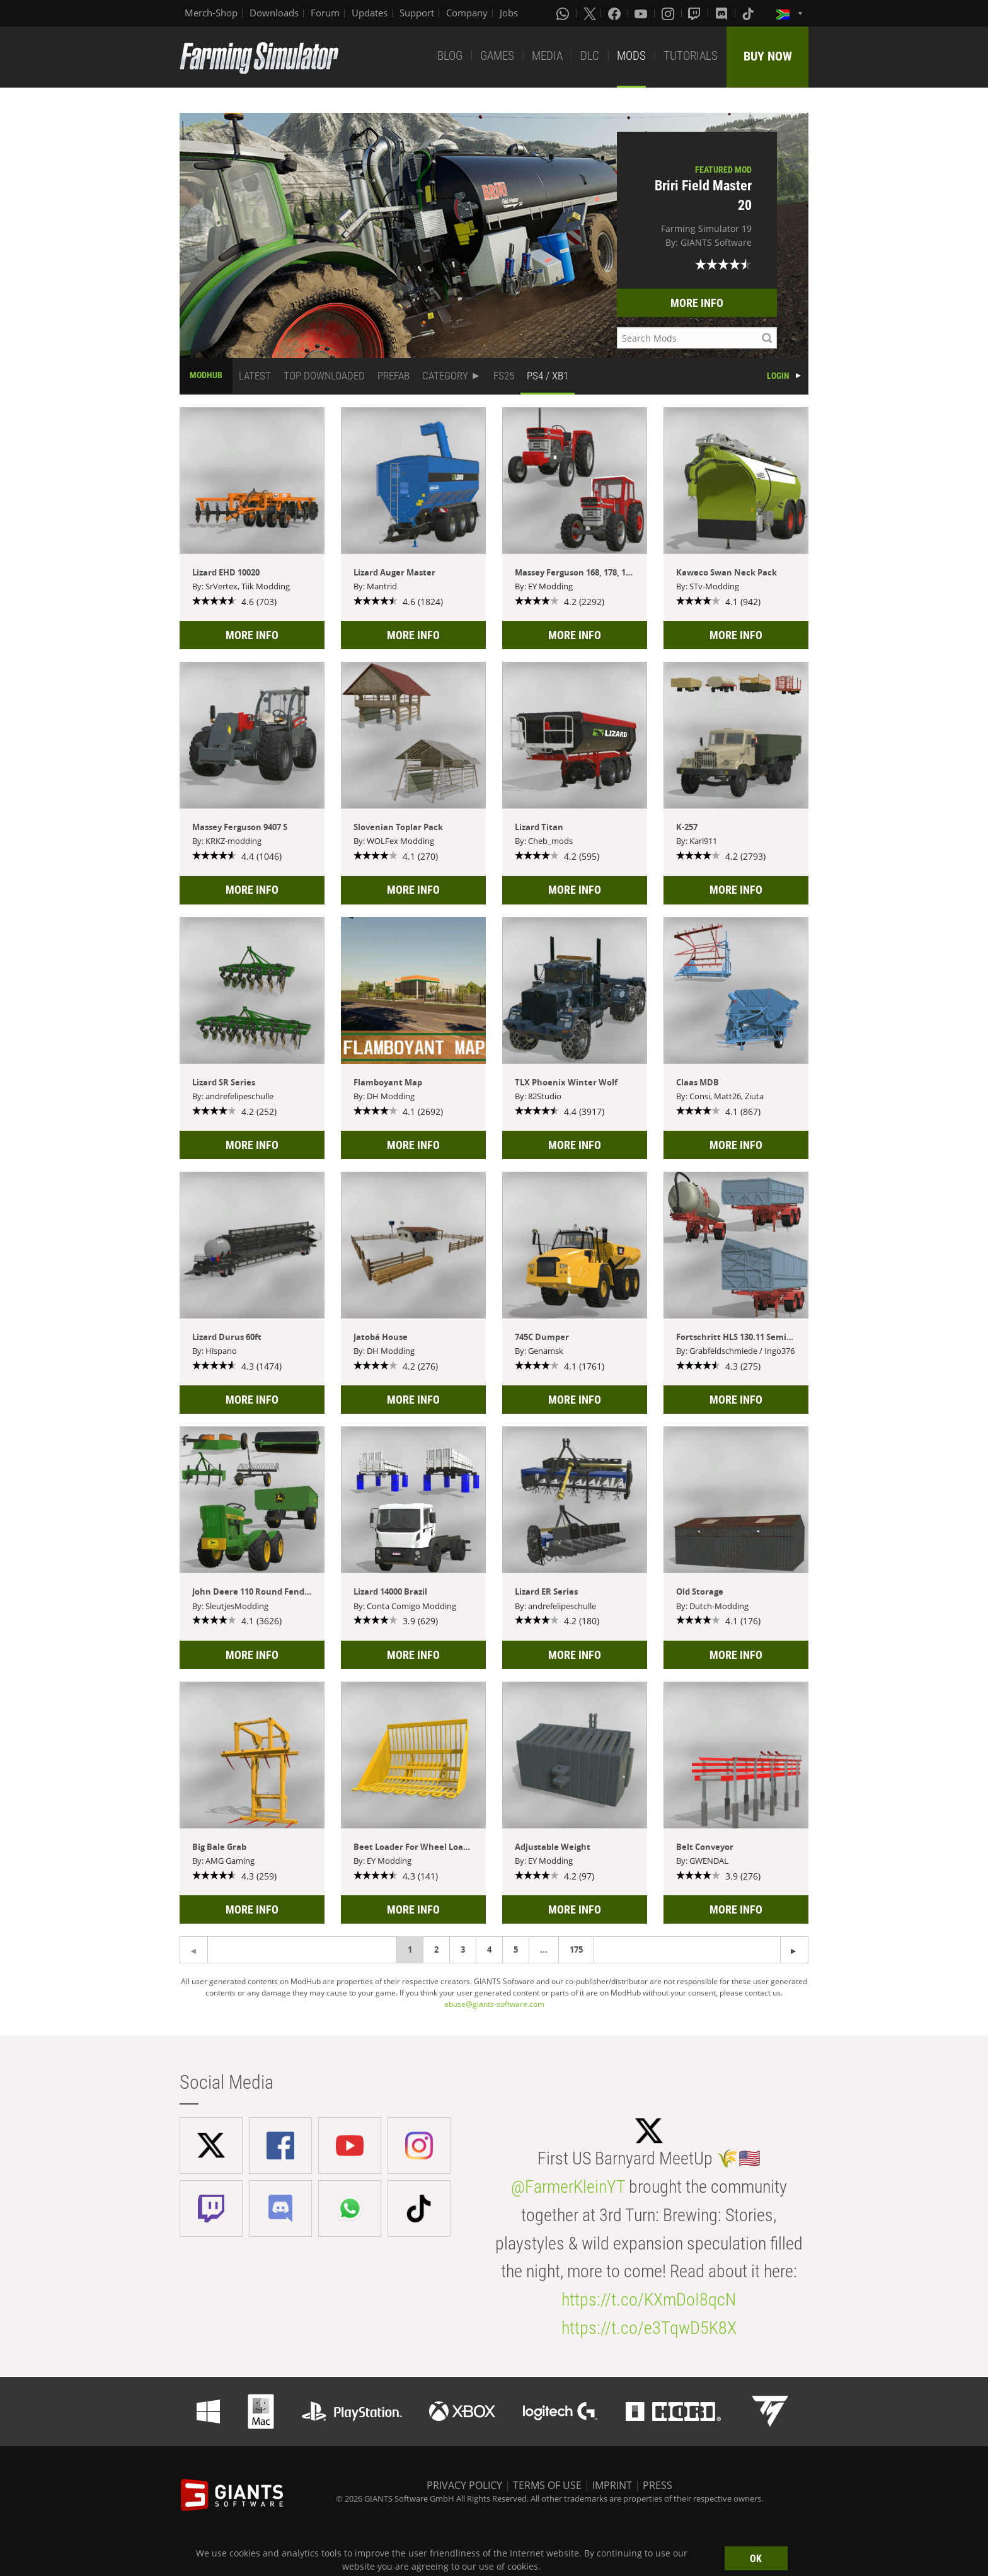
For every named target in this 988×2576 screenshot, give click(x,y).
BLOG (449, 56)
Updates (370, 12)
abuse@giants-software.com (494, 2004)
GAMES (497, 56)
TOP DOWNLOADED (324, 375)
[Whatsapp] (564, 13)
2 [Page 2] (436, 1949)
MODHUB (206, 375)
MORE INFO (696, 302)
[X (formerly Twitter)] (589, 13)
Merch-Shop (211, 12)
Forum (325, 12)
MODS (631, 56)
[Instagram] (669, 13)
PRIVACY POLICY (464, 2485)
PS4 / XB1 (547, 375)
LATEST (255, 375)
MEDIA (547, 56)
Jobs (509, 12)
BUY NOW (768, 56)
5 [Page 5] (516, 1949)
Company (467, 12)
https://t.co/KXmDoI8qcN (648, 2299)
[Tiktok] (749, 13)
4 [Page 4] (489, 1949)
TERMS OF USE (547, 2485)
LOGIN (778, 376)
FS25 (503, 375)
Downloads (274, 12)
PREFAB (393, 375)
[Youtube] (642, 13)
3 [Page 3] (463, 1949)
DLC (589, 56)
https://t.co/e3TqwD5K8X (649, 2328)
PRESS (657, 2485)
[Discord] (722, 13)
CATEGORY (445, 375)
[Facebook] (615, 13)
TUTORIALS (690, 56)
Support (416, 12)
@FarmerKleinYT (568, 2186)
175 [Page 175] (576, 1949)
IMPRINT (612, 2485)
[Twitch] (695, 13)
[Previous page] (794, 1950)
